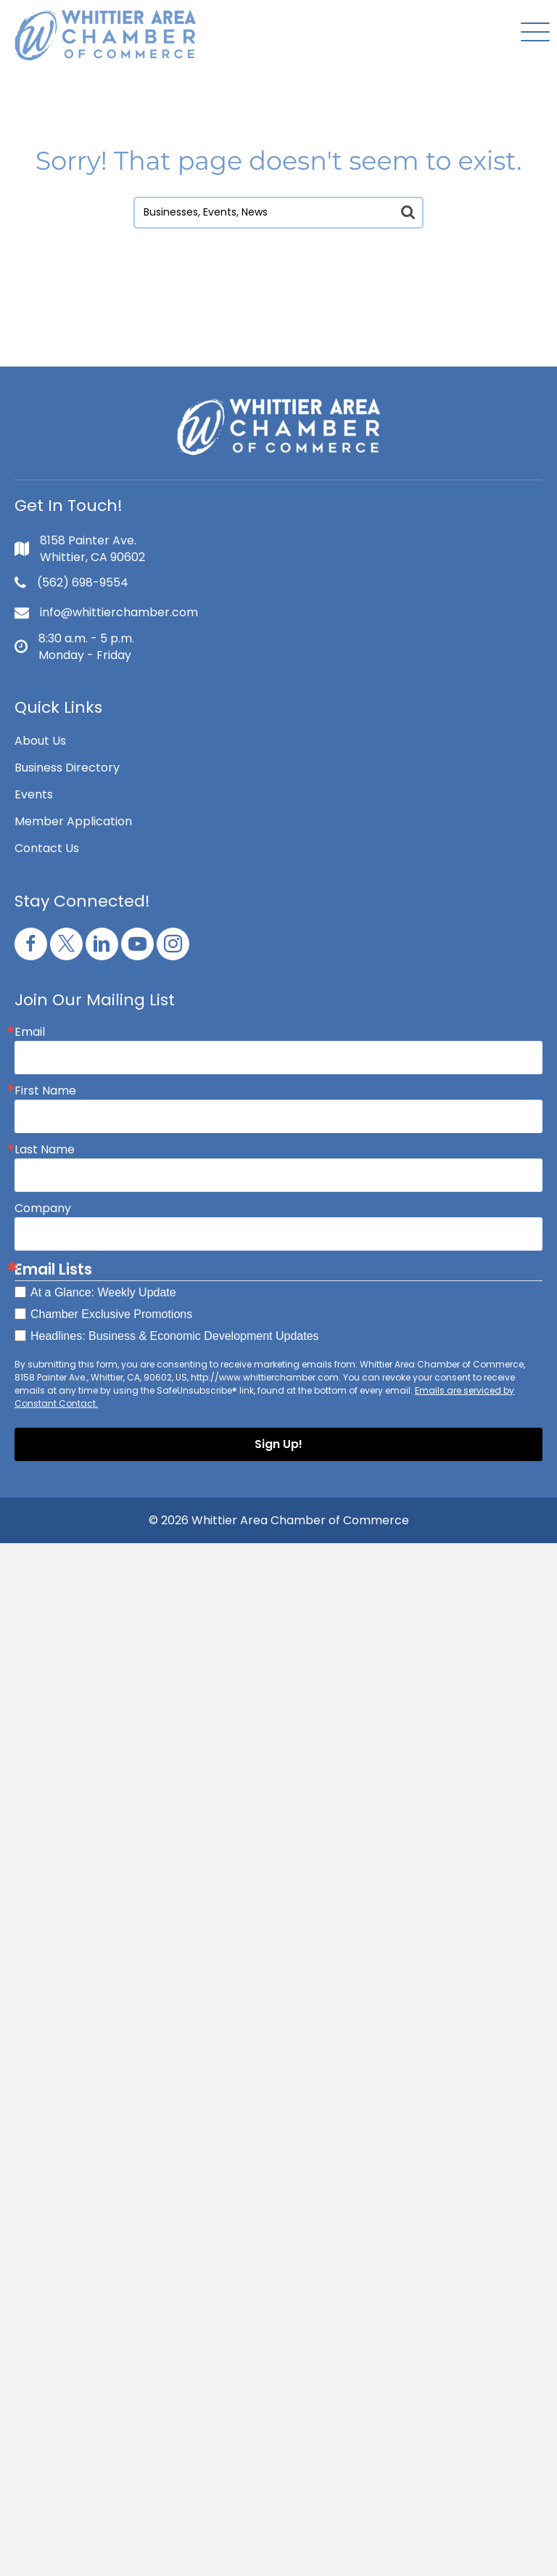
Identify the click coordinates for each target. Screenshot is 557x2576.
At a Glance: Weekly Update (103, 1292)
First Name (45, 1091)
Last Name (45, 1150)
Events (34, 794)
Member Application (73, 821)
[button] (531, 33)
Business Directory (67, 767)
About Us (40, 740)
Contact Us (47, 848)
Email (30, 1032)
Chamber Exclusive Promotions (111, 1314)
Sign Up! (278, 1444)
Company (43, 1208)
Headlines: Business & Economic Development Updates (174, 1336)
